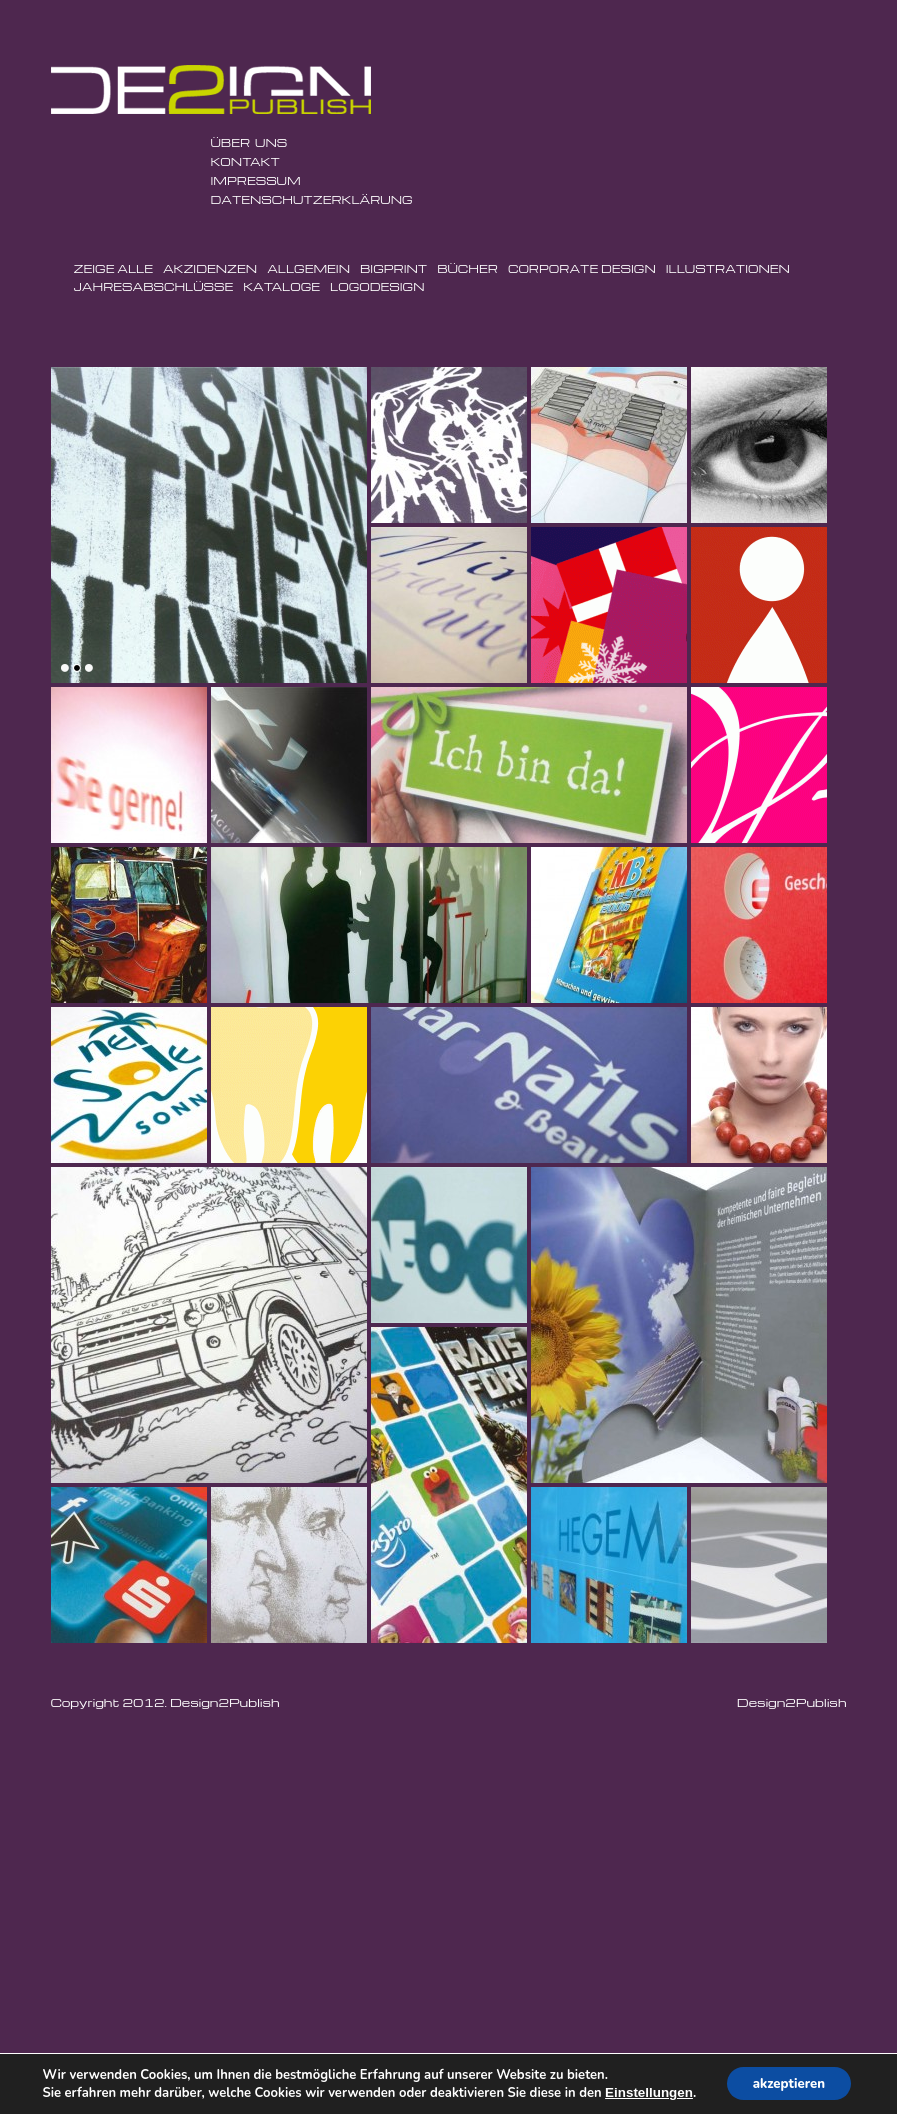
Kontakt (245, 161)
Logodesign (377, 286)
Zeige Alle (113, 268)
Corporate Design (582, 268)
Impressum (256, 180)
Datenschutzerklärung (312, 199)
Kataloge (281, 286)
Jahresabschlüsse (154, 286)
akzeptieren (788, 2082)
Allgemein (308, 268)
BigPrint (393, 268)
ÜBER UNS (249, 142)
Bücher (467, 268)
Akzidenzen (210, 268)
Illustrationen (728, 268)
